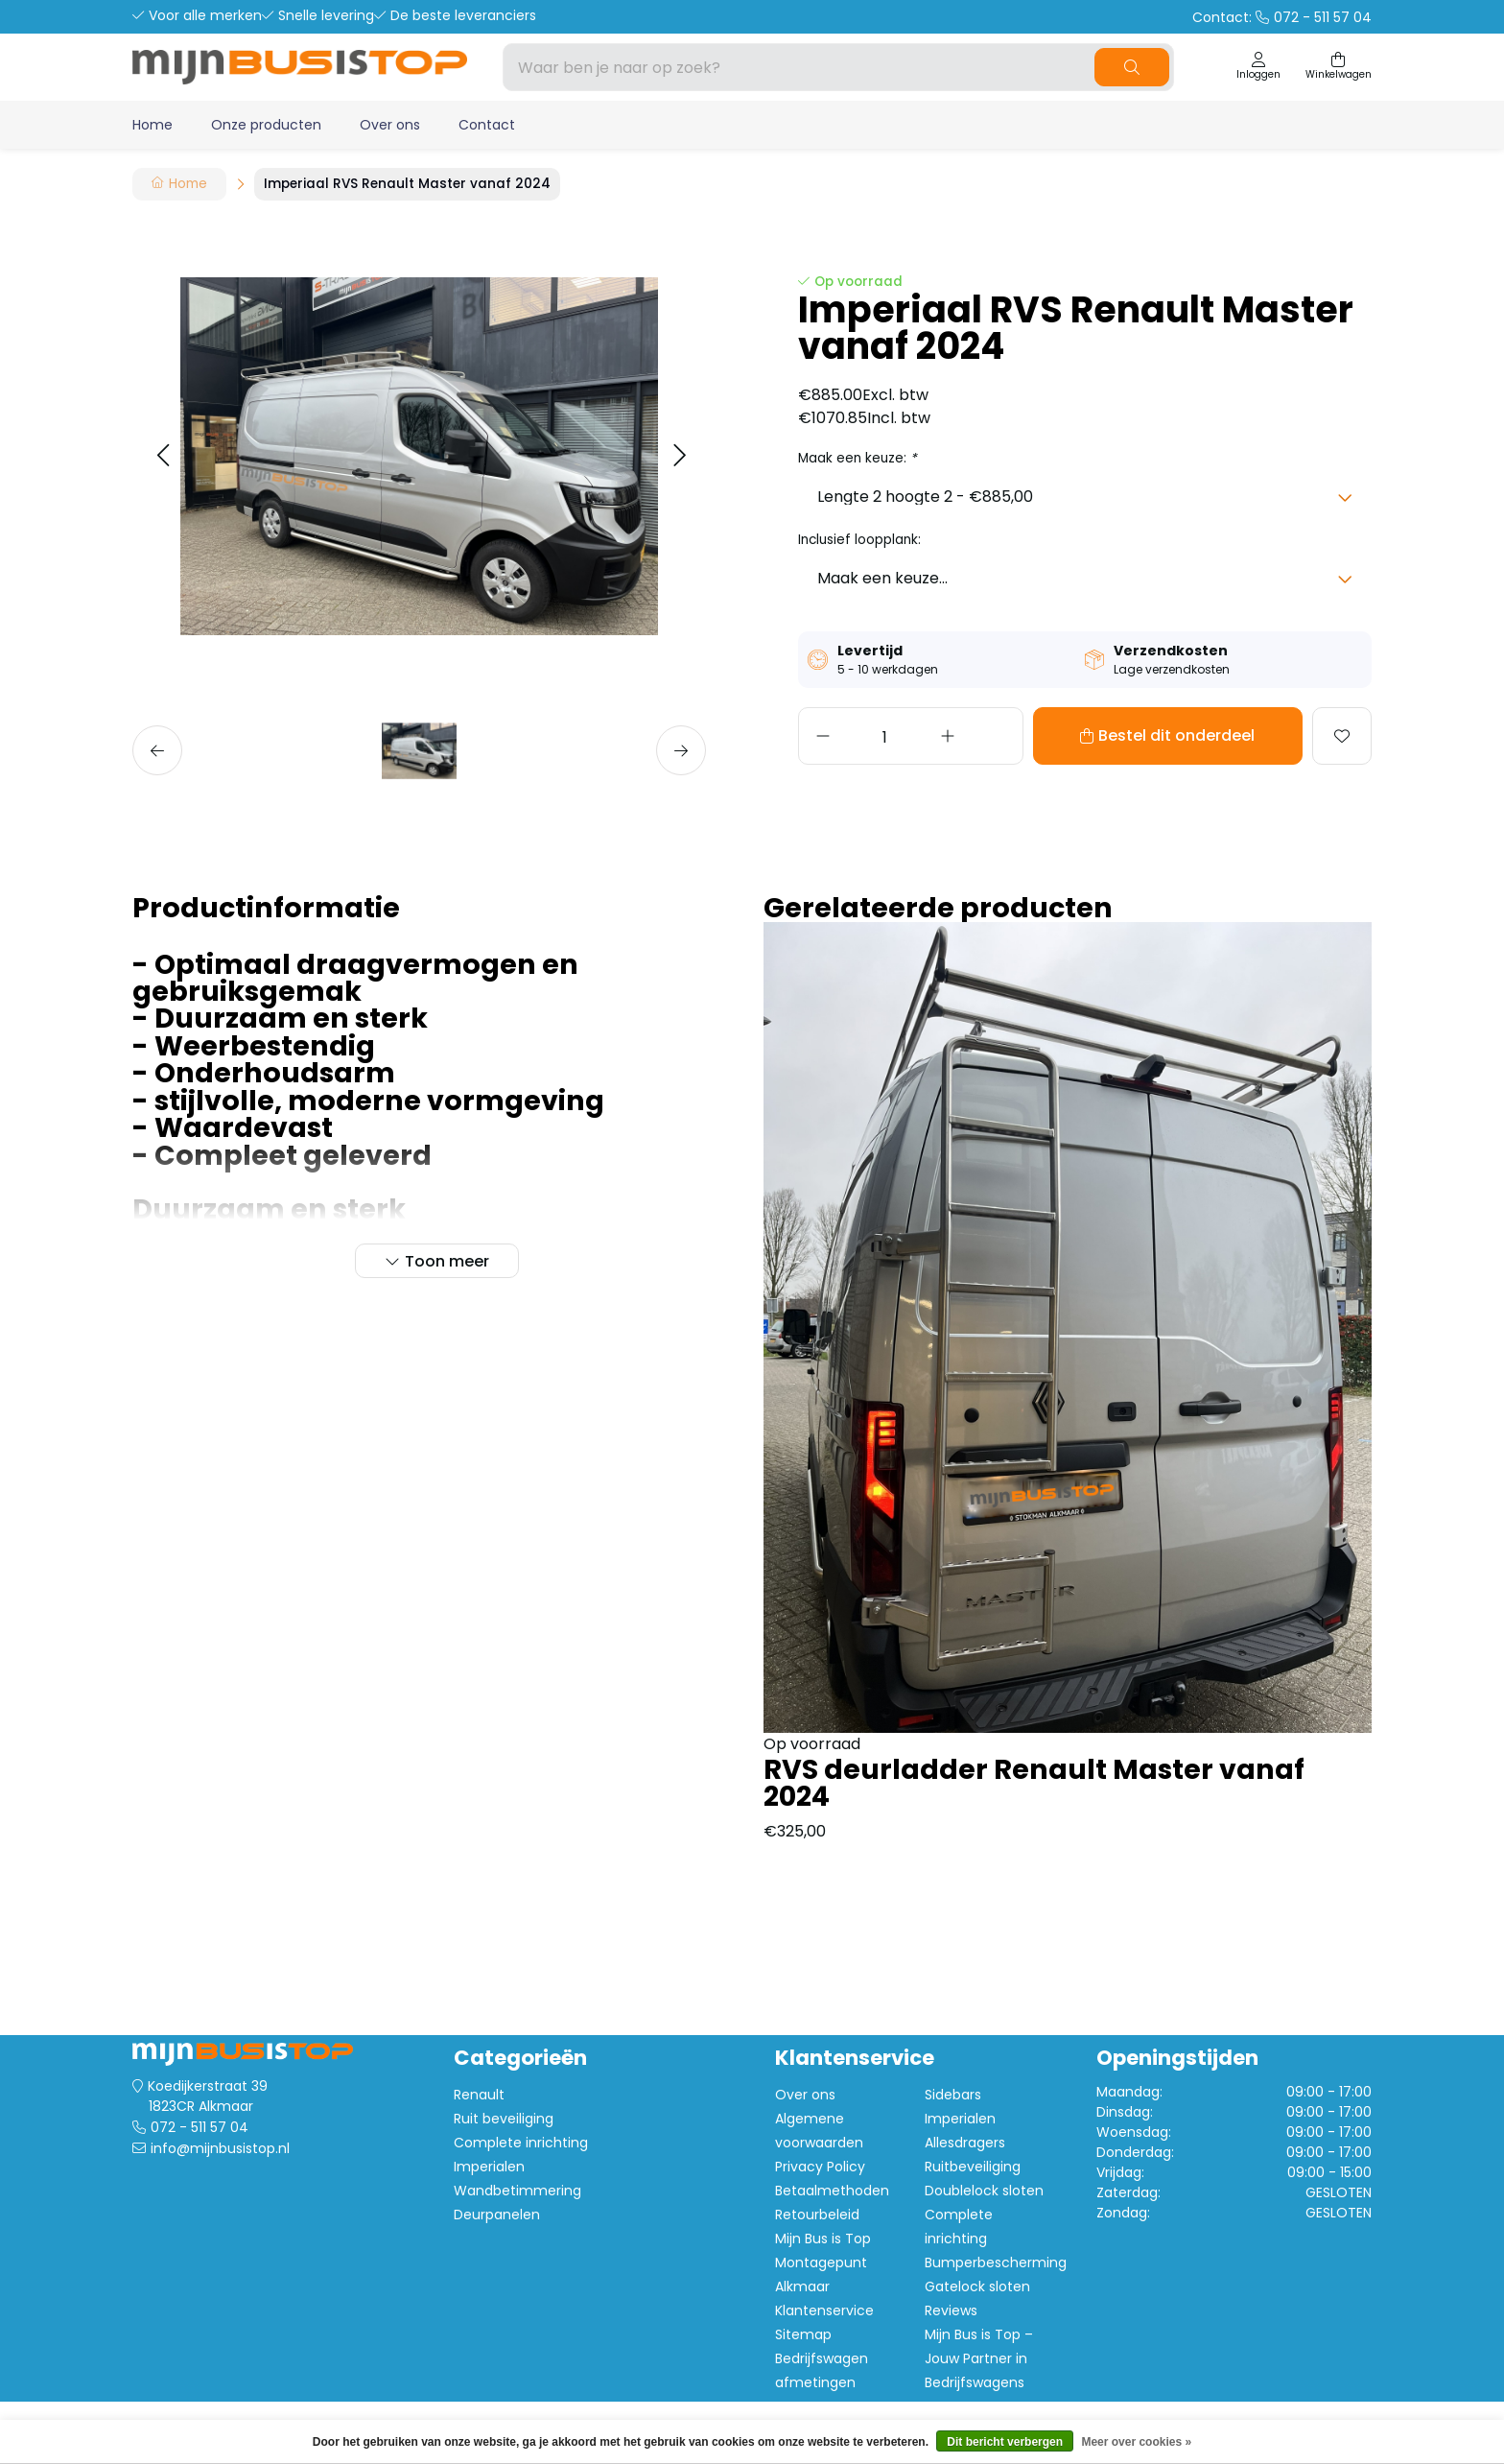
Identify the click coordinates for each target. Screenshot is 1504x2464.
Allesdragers (965, 2142)
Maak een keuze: (857, 458)
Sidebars (953, 2094)
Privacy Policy (820, 2166)
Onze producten (266, 124)
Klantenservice (824, 2310)
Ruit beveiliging (503, 2118)
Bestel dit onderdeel (1123, 735)
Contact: (1282, 17)
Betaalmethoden (832, 2190)
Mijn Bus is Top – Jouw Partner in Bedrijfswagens (979, 2358)
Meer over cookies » (1136, 2442)
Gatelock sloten (977, 2286)
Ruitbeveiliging (973, 2166)
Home (152, 124)
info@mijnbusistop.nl (220, 2148)
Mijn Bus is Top (823, 2238)
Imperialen (489, 2166)
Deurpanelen (497, 2214)
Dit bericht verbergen (1005, 2442)
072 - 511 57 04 (199, 2127)
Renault (479, 2094)
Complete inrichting (521, 2142)
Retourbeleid (817, 2214)
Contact (486, 124)
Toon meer (447, 1261)
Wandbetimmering (517, 2190)
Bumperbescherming (996, 2262)
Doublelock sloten (984, 2190)
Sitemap (803, 2334)
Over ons (390, 124)
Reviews (951, 2310)
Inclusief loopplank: (859, 540)
